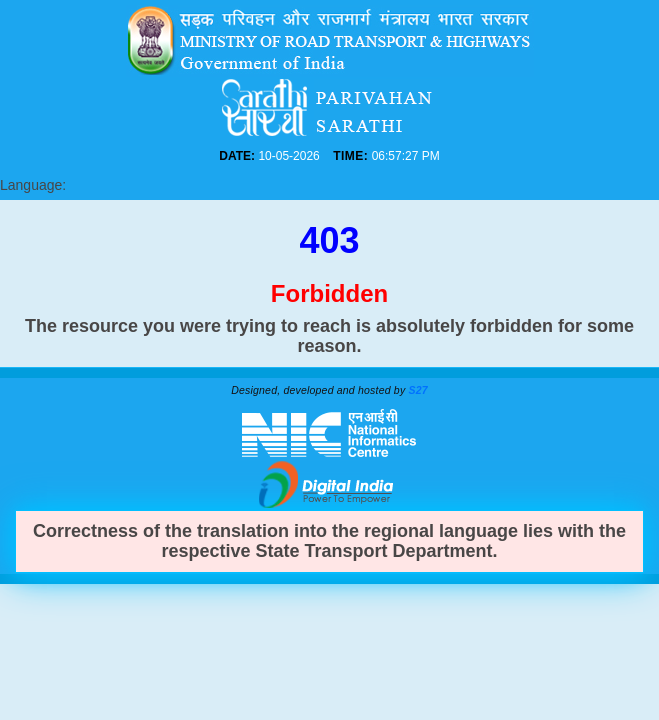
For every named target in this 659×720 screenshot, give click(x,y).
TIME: (355, 156)
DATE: (304, 156)
